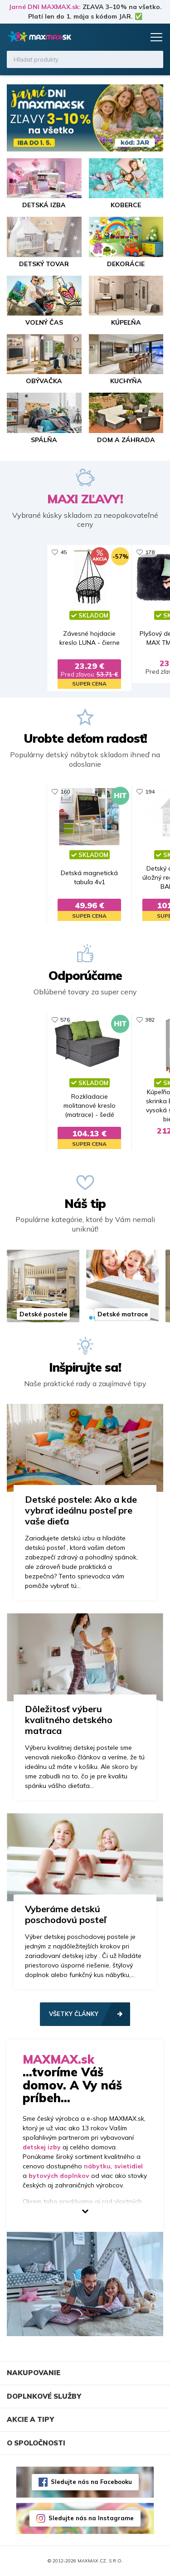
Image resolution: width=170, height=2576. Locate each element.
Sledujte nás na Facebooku (91, 2482)
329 (61, 791)
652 (61, 1019)
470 (146, 791)
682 (61, 552)
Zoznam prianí (119, 37)
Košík (136, 37)
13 (144, 552)
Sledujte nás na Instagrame (91, 2518)
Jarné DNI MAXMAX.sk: (45, 7)
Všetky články (73, 2014)
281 (146, 1019)
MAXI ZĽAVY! (85, 498)
